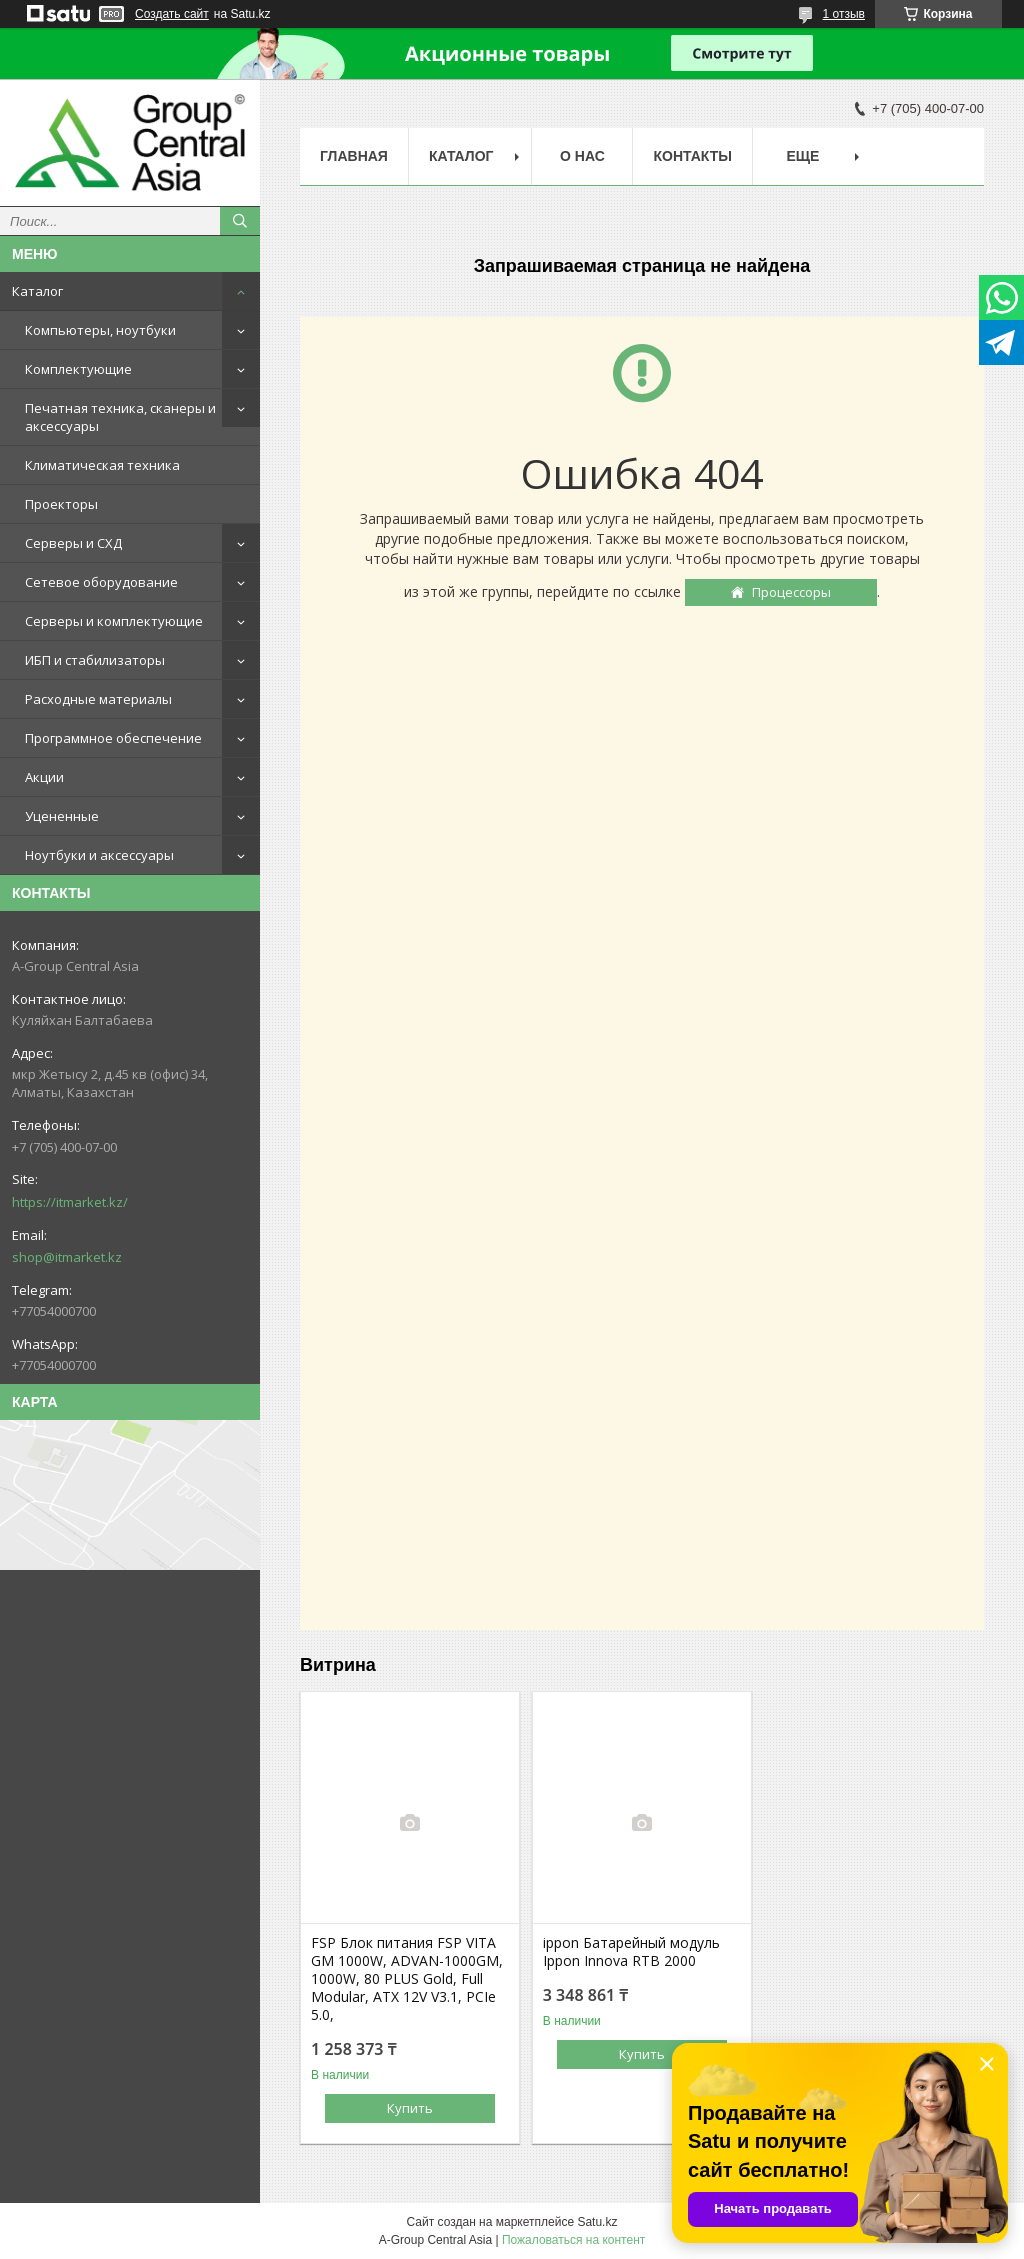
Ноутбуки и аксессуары (99, 855)
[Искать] (240, 221)
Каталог (37, 291)
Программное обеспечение (113, 738)
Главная (354, 156)
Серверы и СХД (73, 543)
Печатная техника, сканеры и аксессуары (120, 417)
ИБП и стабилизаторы (95, 660)
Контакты (692, 156)
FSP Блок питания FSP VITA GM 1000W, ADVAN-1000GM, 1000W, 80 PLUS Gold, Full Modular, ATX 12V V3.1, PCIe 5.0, (407, 1979)
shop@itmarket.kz (67, 1257)
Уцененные (62, 816)
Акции (44, 777)
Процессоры (791, 592)
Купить (410, 2108)
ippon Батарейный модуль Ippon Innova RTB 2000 (631, 1952)
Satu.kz (597, 2222)
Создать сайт (172, 14)
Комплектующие (78, 369)
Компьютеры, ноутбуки (100, 330)
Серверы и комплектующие (114, 621)
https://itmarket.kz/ (70, 1202)
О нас (582, 156)
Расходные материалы (98, 699)
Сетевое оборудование (101, 582)
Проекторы (61, 504)
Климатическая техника (102, 465)
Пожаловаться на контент (573, 2240)
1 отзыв (844, 14)
